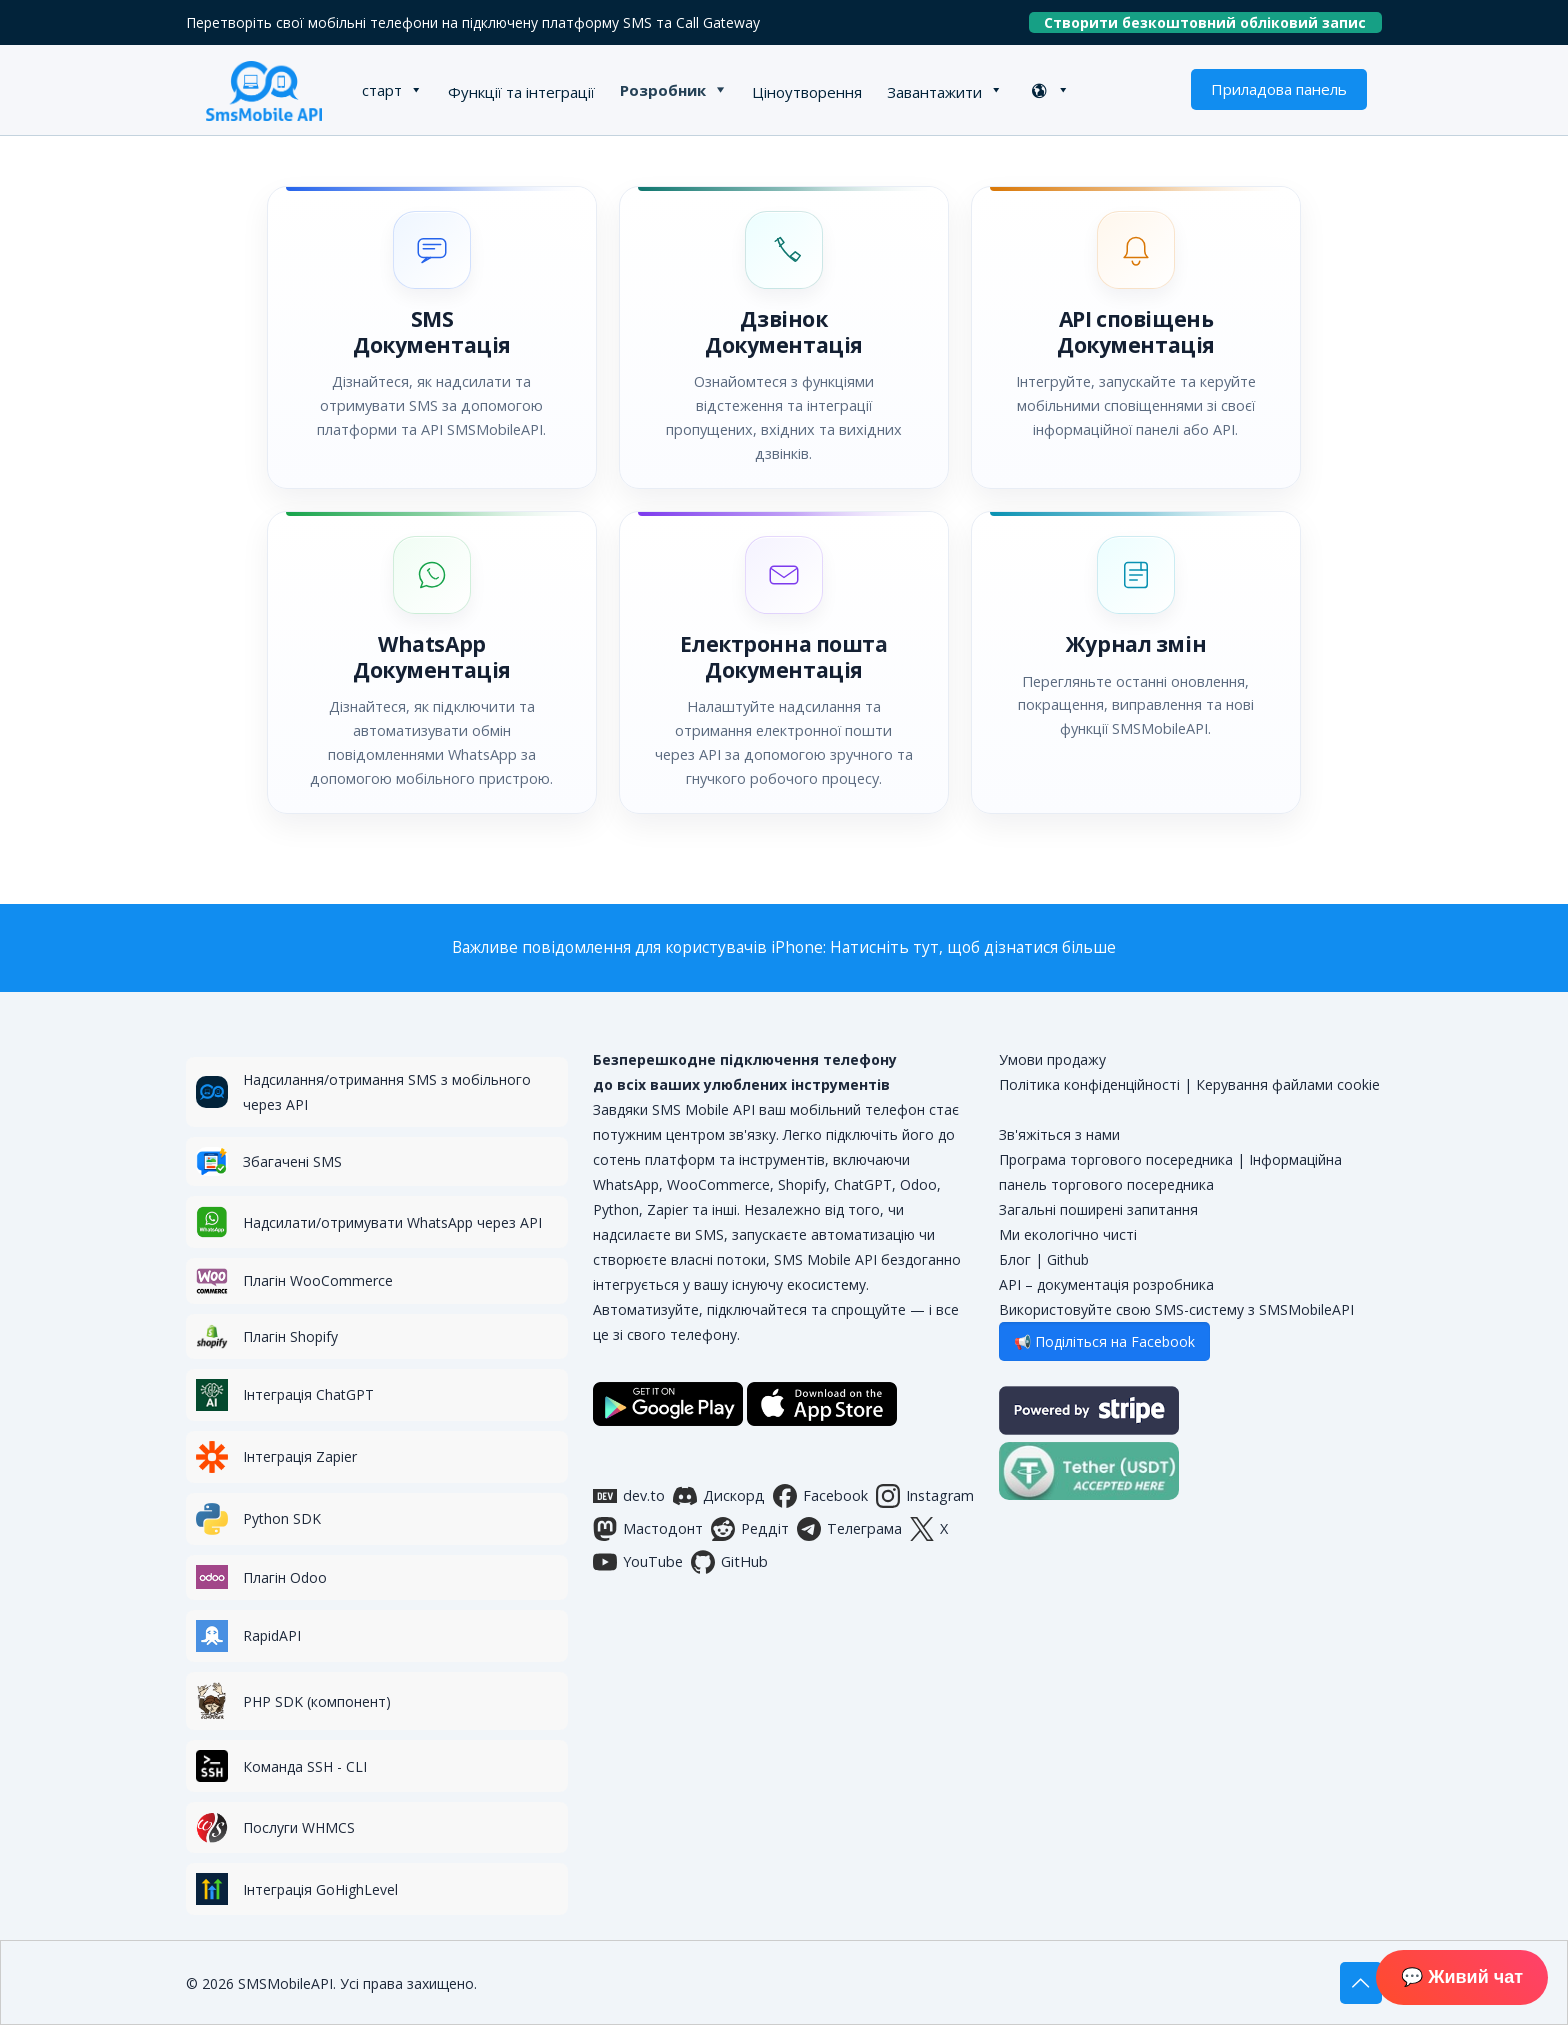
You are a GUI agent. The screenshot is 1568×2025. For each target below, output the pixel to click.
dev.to (629, 1496)
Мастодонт (648, 1529)
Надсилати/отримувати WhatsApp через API (392, 1222)
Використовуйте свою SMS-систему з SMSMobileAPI (1176, 1309)
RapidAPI (272, 1635)
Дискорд (719, 1496)
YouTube (638, 1562)
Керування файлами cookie (1288, 1084)
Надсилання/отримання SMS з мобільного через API (387, 1092)
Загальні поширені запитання (1098, 1209)
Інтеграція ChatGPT (308, 1394)
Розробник (663, 90)
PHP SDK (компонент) (317, 1701)
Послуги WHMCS (299, 1827)
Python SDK (282, 1518)
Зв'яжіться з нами (1059, 1134)
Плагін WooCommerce (318, 1280)
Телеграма (849, 1529)
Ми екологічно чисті (1068, 1234)
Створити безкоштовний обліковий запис (1213, 22)
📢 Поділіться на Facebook (1104, 1341)
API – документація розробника (1106, 1284)
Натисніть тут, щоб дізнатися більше (973, 947)
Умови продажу (1052, 1059)
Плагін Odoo (285, 1577)
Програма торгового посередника (1116, 1159)
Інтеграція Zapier (300, 1456)
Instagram (925, 1496)
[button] (432, 337)
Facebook (820, 1496)
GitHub (729, 1562)
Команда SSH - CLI (305, 1766)
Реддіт (750, 1529)
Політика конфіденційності (1089, 1084)
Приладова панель (1279, 89)
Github (1068, 1259)
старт (382, 90)
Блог (1015, 1259)
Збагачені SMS (292, 1161)
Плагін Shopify (290, 1336)
